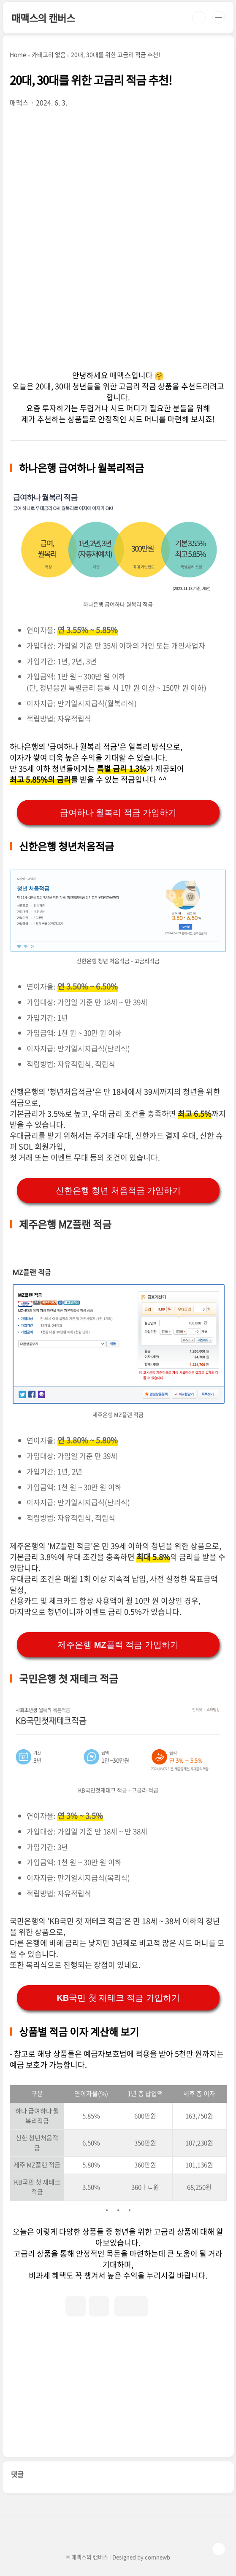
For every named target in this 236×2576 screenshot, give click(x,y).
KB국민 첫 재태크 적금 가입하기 (118, 1997)
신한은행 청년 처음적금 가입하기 (118, 1190)
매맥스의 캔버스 (43, 18)
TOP (218, 2549)
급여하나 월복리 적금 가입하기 (118, 812)
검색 (199, 17)
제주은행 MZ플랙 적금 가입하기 (118, 1644)
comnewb (157, 2557)
